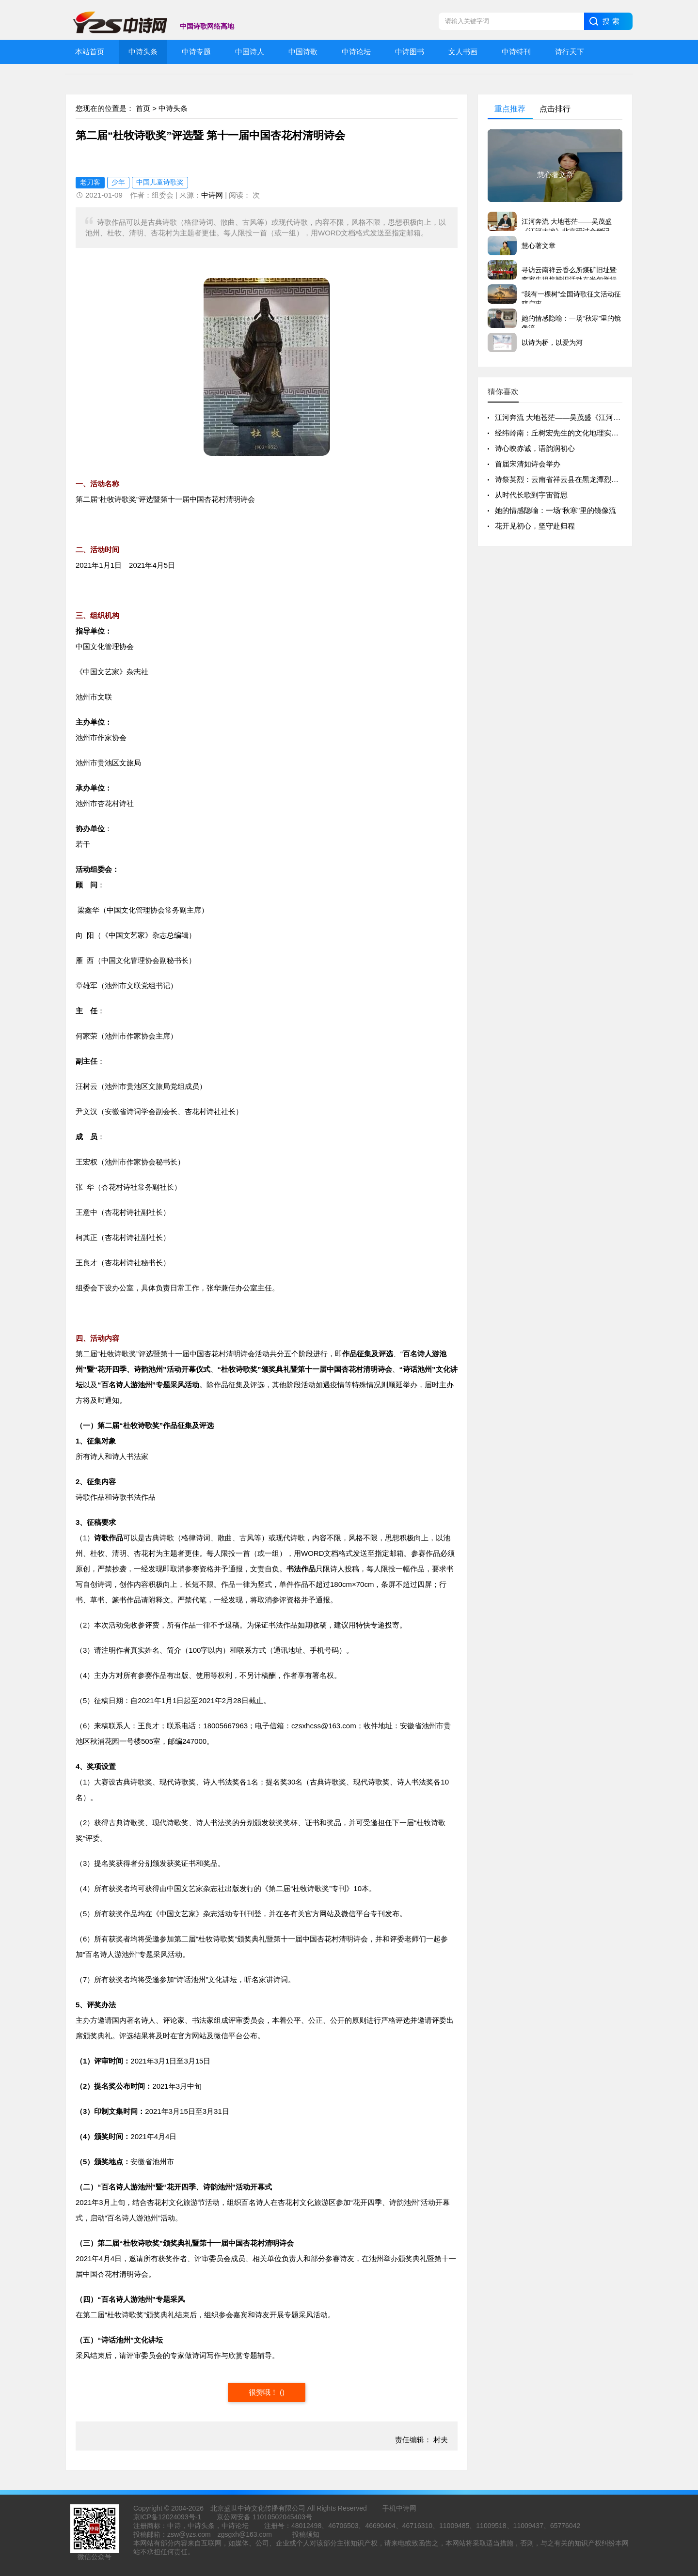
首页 (143, 108)
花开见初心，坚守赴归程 (535, 526)
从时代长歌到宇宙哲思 (531, 495)
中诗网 (212, 195)
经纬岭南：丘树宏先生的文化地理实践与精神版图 (575, 433)
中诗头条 (173, 108)
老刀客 (90, 182)
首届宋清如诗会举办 (527, 464)
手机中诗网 (399, 2508)
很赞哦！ (264, 2392)
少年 (118, 182)
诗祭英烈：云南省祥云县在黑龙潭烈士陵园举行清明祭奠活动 (593, 479)
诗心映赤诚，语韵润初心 (535, 448)
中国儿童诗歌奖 (160, 182)
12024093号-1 (179, 2517)
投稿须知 (305, 2534)
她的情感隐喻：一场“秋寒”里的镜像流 (555, 510)
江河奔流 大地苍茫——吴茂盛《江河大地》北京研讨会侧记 (590, 417)
